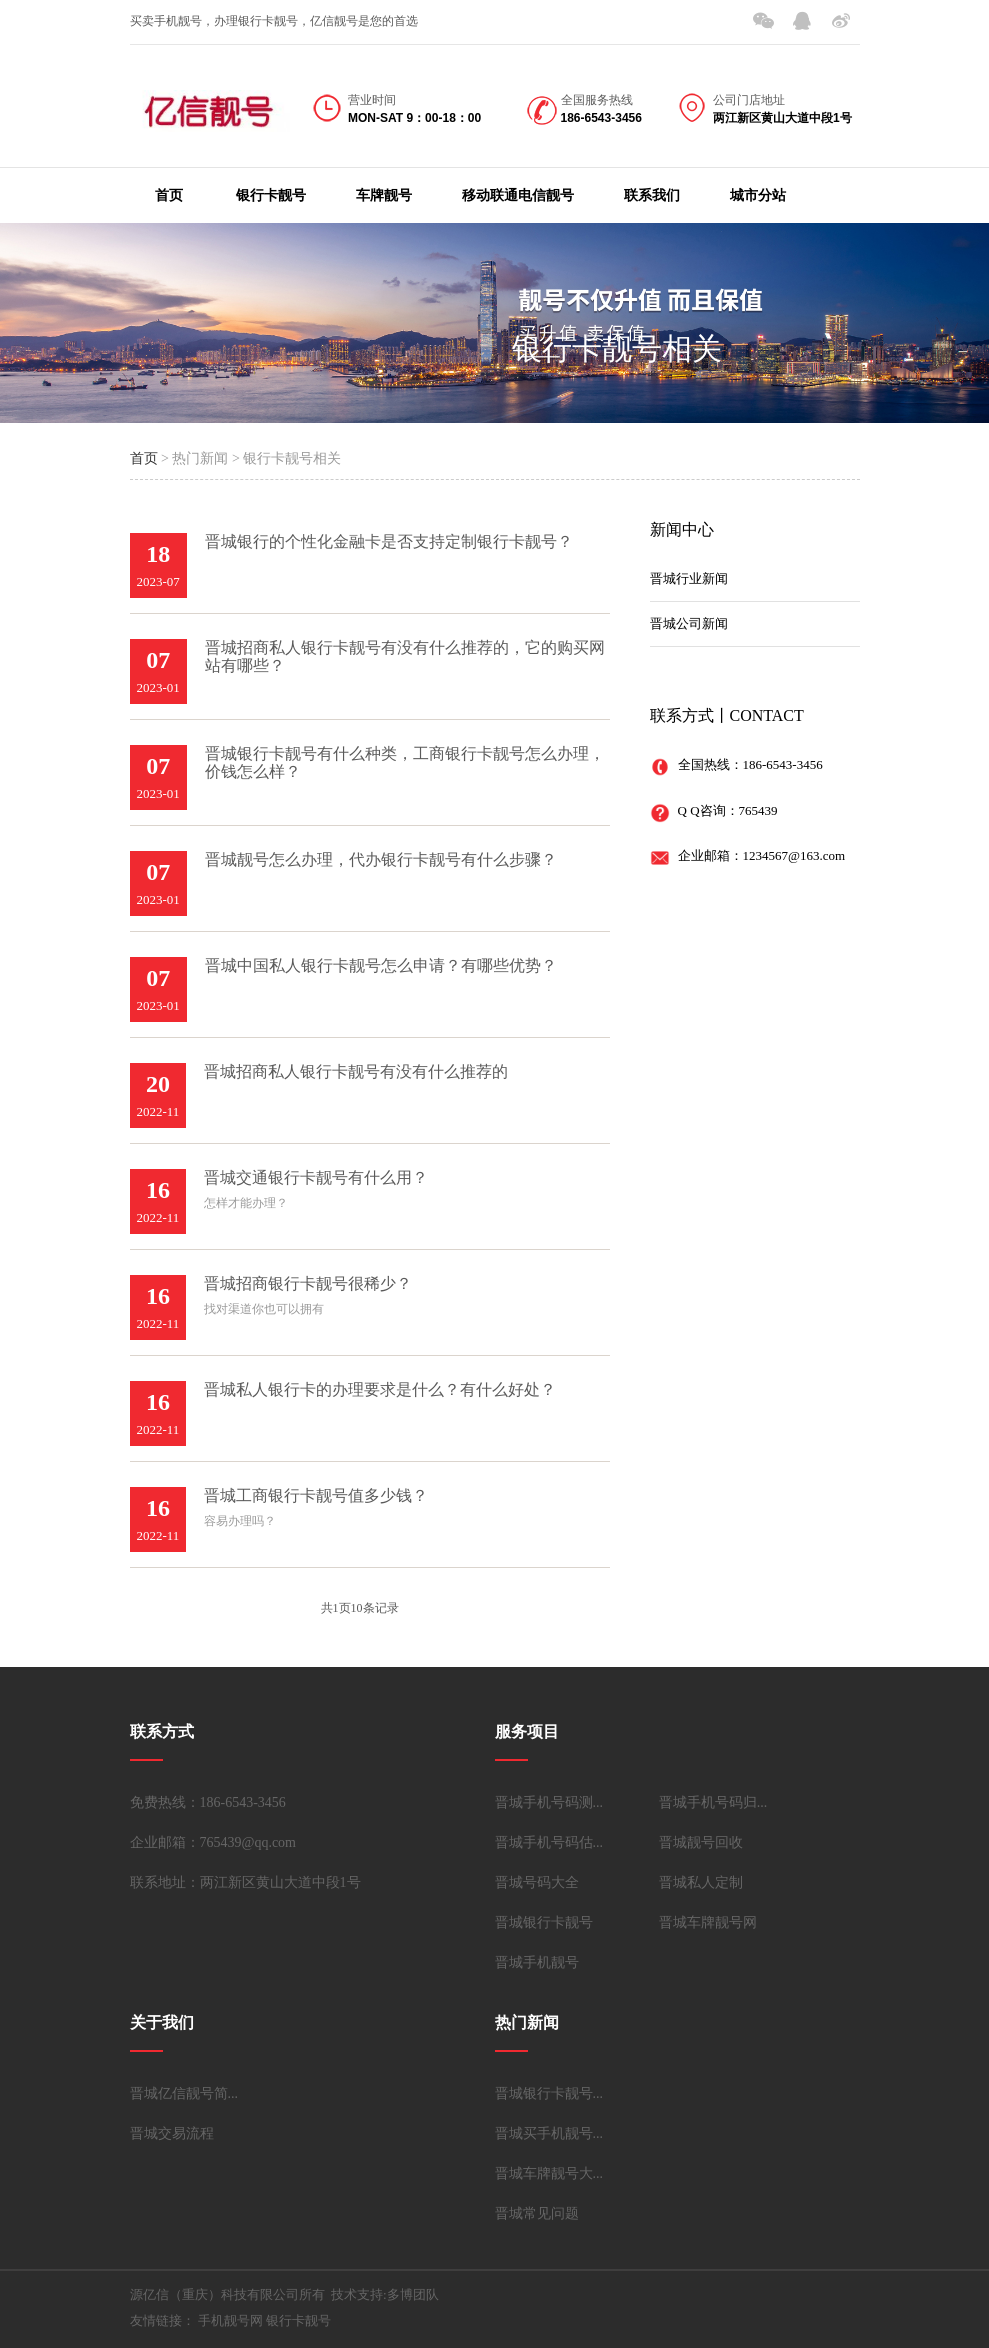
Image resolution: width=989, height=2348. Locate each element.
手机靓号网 (230, 2320)
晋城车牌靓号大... (549, 2173)
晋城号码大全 (537, 1882)
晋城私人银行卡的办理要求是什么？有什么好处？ (380, 1389)
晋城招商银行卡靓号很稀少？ (308, 1283)
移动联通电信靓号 (518, 195)
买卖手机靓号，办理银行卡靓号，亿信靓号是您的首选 (274, 21)
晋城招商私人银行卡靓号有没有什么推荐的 (356, 1071)
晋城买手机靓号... (549, 2133)
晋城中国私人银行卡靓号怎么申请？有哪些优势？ (381, 965)
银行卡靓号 (271, 195)
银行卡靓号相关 (617, 348)
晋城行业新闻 (689, 578)
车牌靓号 (384, 195)
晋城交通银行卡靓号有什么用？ (316, 1177)
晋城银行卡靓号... (549, 2093)
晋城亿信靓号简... (184, 2093)
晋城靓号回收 (701, 1842)
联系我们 (652, 195)
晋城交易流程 (172, 2133)
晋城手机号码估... (549, 1842)
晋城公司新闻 (689, 623)
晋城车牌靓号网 (708, 1922)
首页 (169, 195)
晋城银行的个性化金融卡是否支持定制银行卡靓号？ (389, 541)
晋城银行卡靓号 (544, 1922)
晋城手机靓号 (537, 1962)
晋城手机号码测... (549, 1802)
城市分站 (758, 195)
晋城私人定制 (701, 1882)
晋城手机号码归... (713, 1802)
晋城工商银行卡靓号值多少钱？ (316, 1495)
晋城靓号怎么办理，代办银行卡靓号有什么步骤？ (381, 859)
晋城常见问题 (537, 2213)
